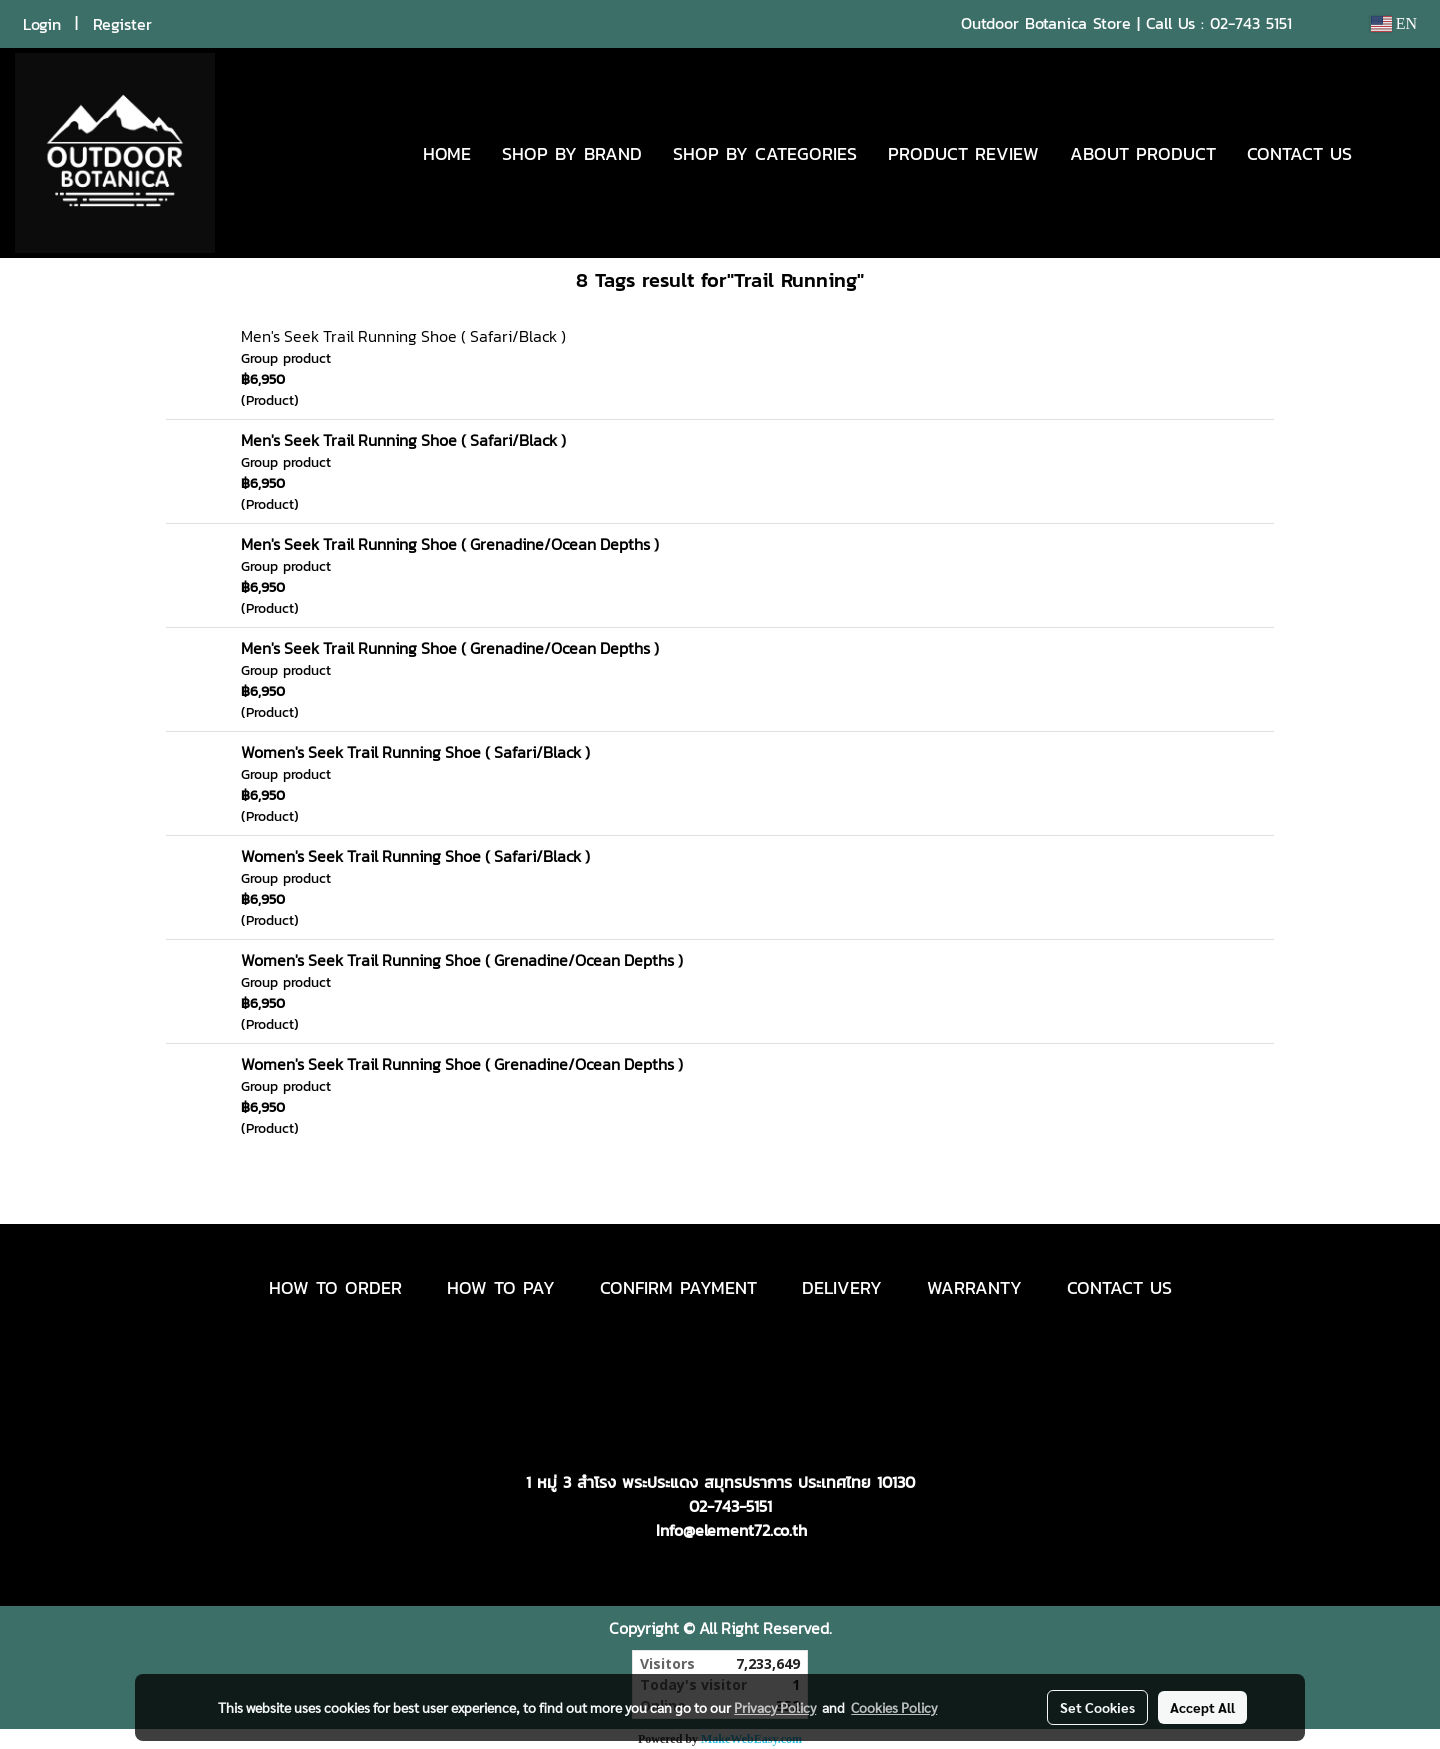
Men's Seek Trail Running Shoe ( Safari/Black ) (403, 336)
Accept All (1202, 1707)
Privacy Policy (775, 1707)
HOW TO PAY (501, 1287)
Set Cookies (1097, 1707)
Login (42, 24)
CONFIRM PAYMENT (678, 1287)
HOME (447, 153)
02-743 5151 (1251, 23)
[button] (1397, 153)
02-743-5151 (730, 1506)
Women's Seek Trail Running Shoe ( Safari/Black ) (415, 752)
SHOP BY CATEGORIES (765, 153)
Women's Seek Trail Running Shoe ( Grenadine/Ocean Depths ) (462, 960)
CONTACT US (1299, 153)
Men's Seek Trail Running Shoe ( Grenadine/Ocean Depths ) (450, 544)
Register (122, 24)
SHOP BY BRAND (572, 153)
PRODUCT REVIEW (963, 153)
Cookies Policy (894, 1707)
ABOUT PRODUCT (1143, 153)
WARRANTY (974, 1287)
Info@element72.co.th (731, 1530)
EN (1393, 23)
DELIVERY (842, 1287)
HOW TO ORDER (335, 1287)
